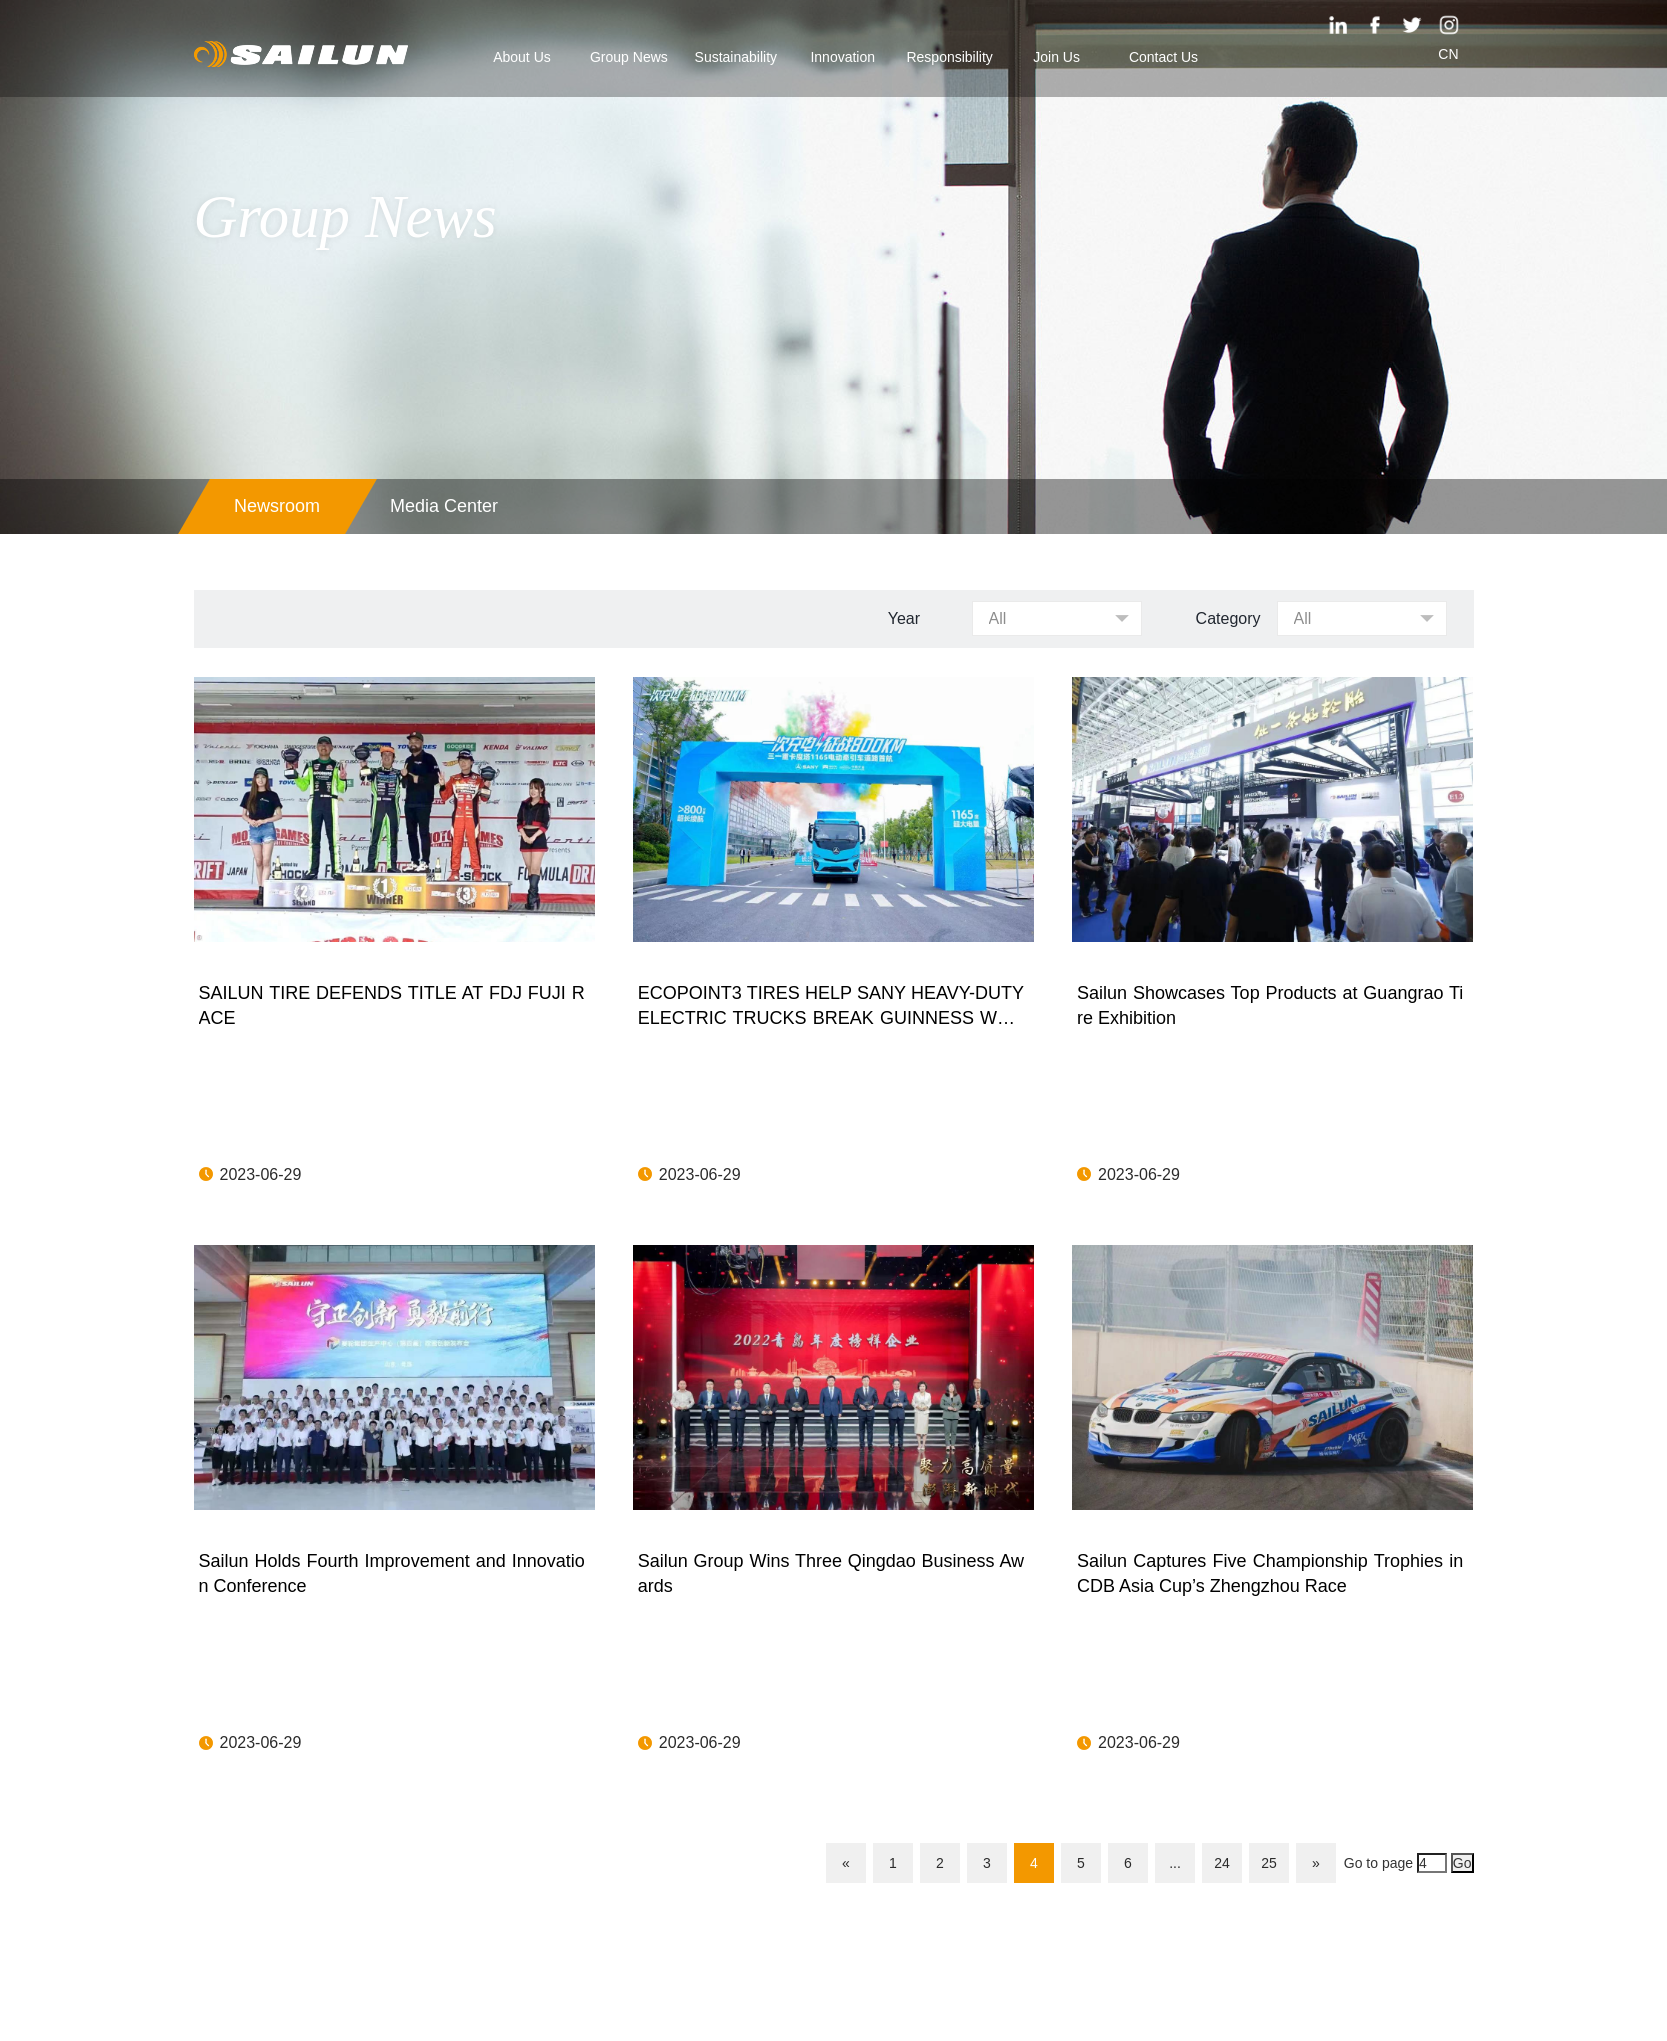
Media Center (444, 506)
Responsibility (949, 57)
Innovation (842, 57)
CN (1448, 54)
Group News (629, 57)
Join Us (1056, 57)
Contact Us (1163, 57)
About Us (522, 57)
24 (1222, 1863)
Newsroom (277, 506)
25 (1269, 1863)
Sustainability (736, 57)
